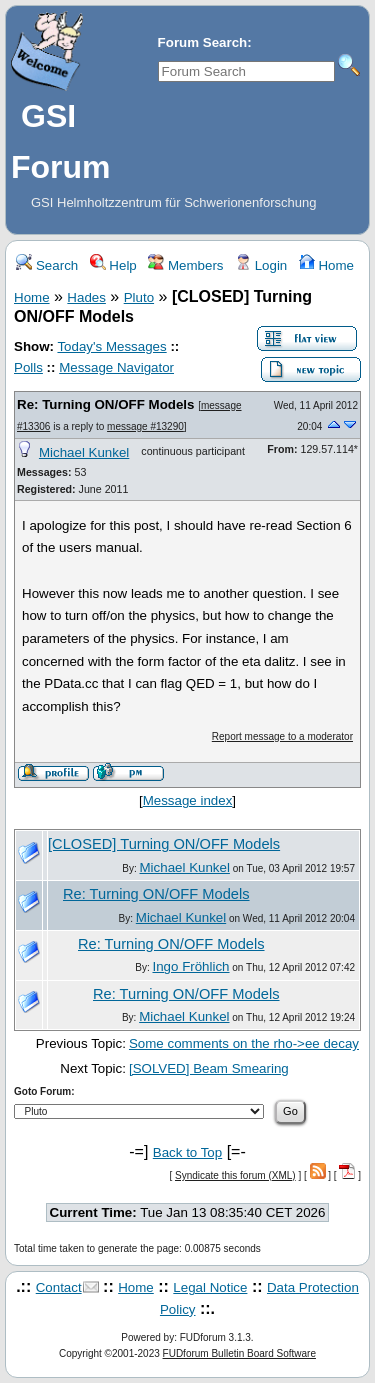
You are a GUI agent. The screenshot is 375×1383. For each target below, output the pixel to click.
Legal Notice (210, 1287)
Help (113, 265)
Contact (59, 1287)
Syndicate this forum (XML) (235, 1175)
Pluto (139, 297)
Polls (28, 367)
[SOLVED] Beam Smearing (209, 1068)
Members (185, 265)
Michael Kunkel (84, 452)
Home (326, 265)
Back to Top (187, 1152)
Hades (86, 297)
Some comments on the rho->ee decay (244, 1043)
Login (261, 265)
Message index (188, 800)
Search (47, 265)
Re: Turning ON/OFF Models (105, 404)
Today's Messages (111, 346)
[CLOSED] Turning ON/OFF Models (164, 844)
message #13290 (145, 426)
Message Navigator (116, 367)
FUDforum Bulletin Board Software (239, 1353)
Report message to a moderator (282, 736)
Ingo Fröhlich (190, 966)
